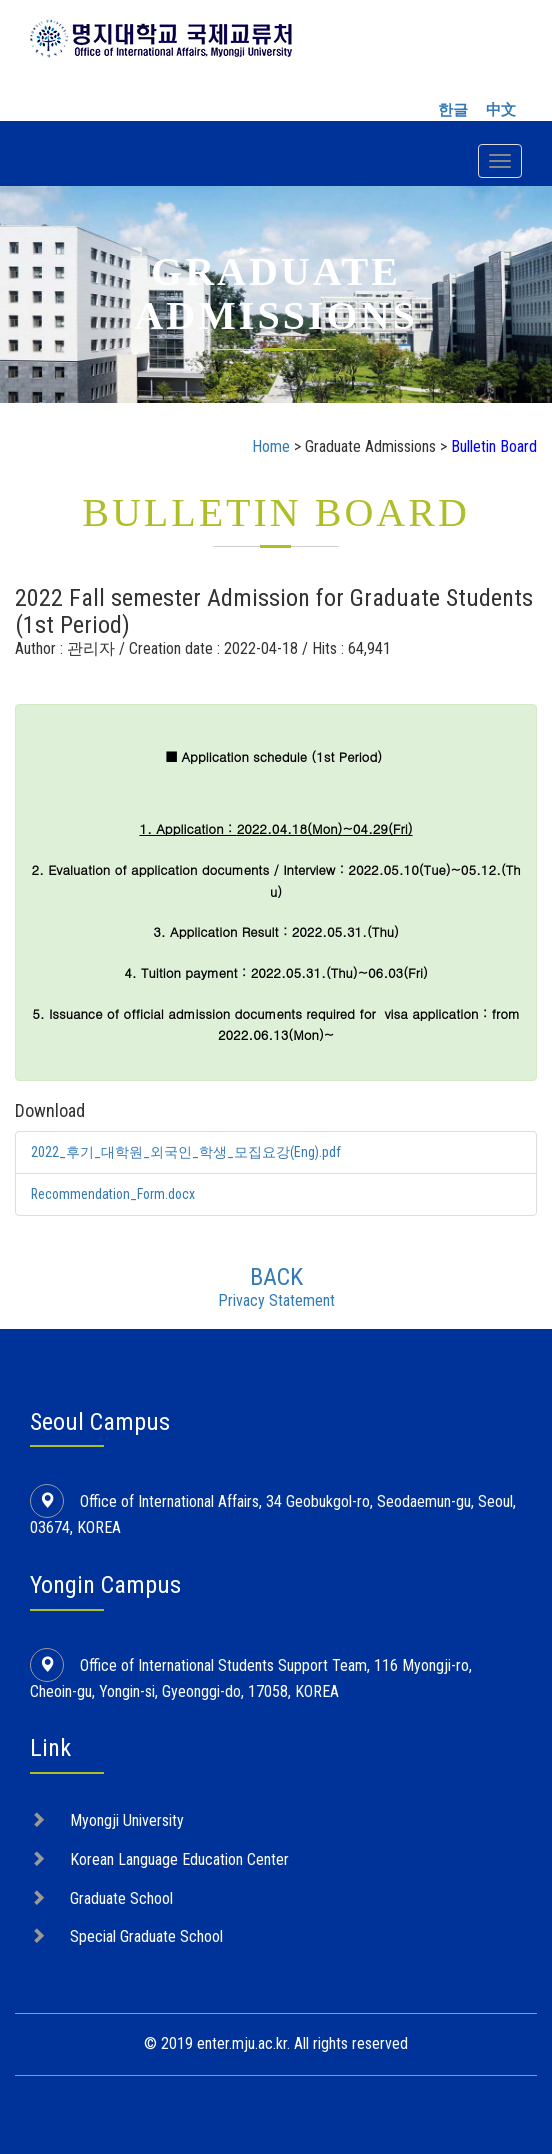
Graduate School (121, 1896)
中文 (501, 110)
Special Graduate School (146, 1935)
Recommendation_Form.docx (115, 1193)
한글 (453, 110)
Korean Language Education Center (179, 1857)
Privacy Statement (276, 1298)
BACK (276, 1275)
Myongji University (127, 1818)
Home (271, 446)
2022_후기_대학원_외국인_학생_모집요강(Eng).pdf (186, 1152)
